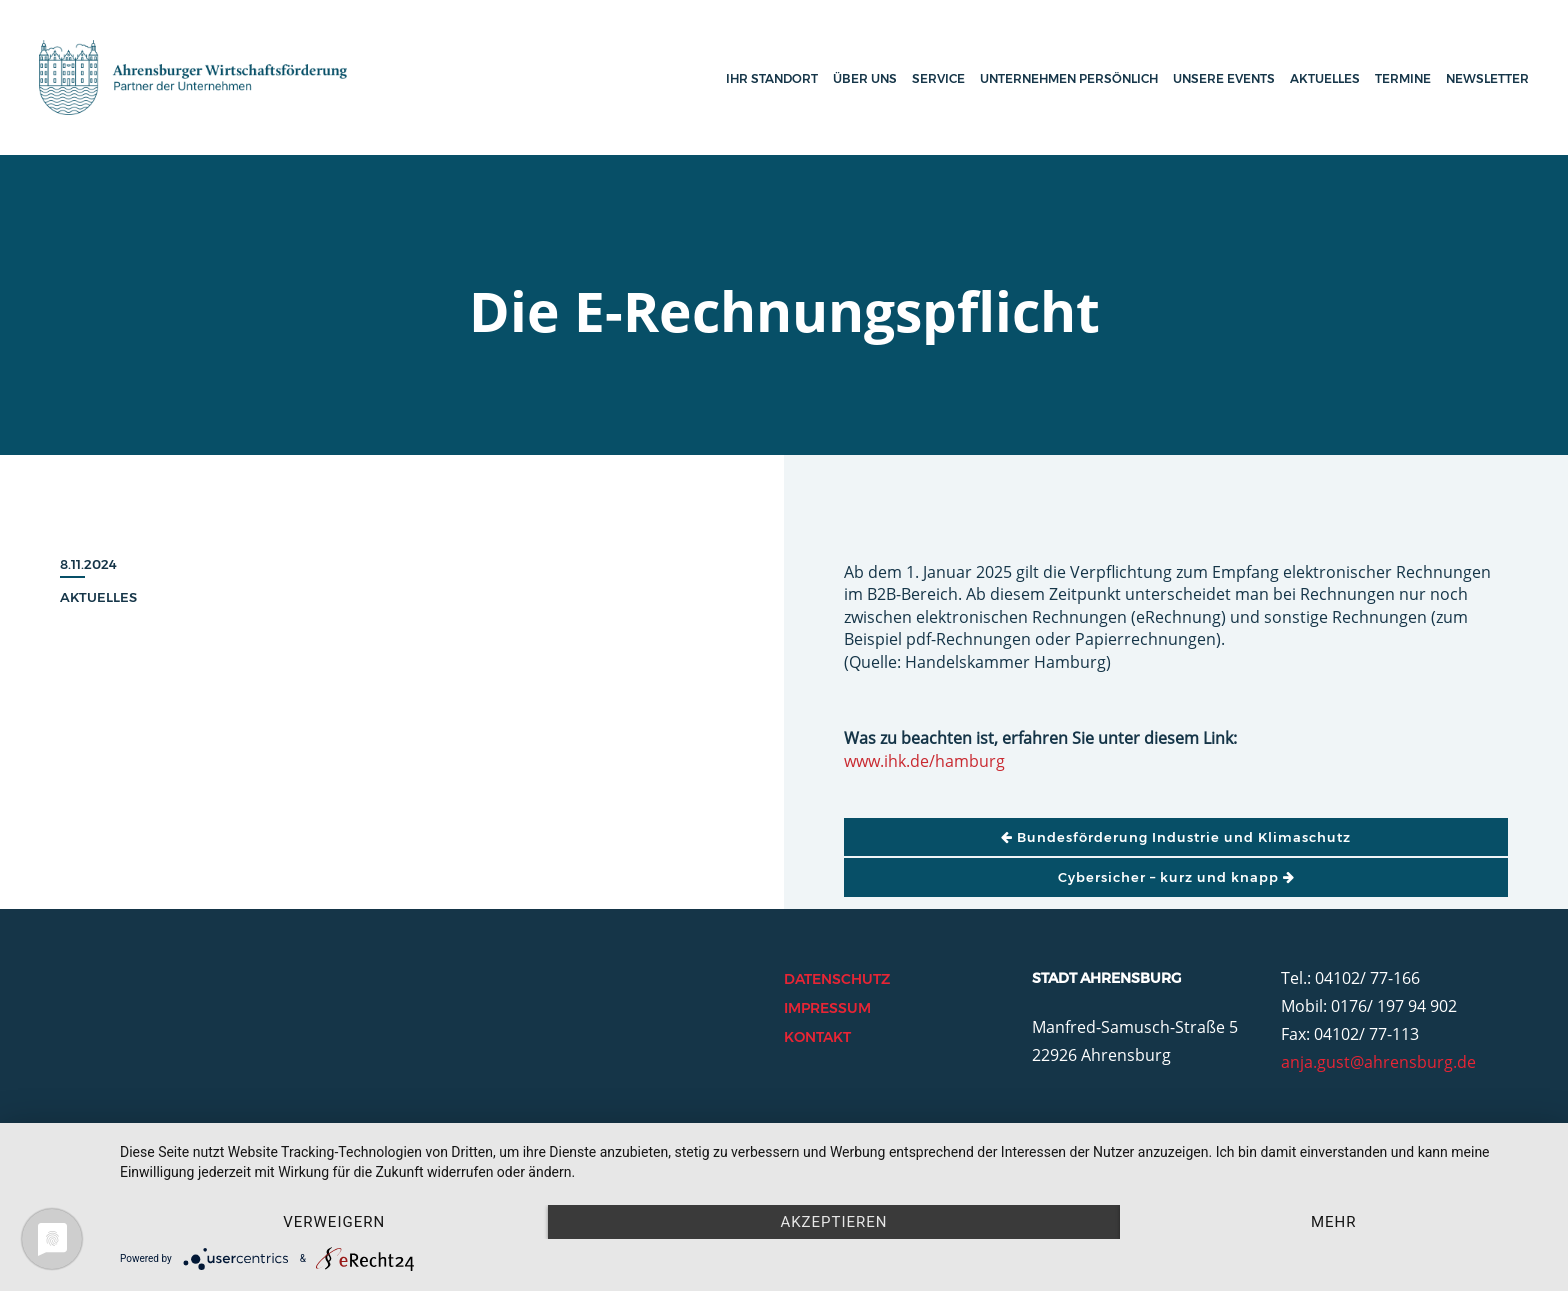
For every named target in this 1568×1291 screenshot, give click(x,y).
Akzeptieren (833, 1222)
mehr (1334, 1222)
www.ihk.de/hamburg (924, 761)
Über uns (865, 78)
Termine (1403, 78)
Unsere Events (1224, 78)
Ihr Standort (772, 78)
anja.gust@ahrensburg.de (1378, 1062)
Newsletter (1487, 78)
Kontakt (817, 1037)
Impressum (827, 1008)
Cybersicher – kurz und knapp (1176, 877)
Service (938, 78)
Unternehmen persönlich (1069, 78)
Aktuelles (1325, 78)
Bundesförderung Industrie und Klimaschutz (1176, 837)
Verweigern (334, 1222)
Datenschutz (837, 979)
